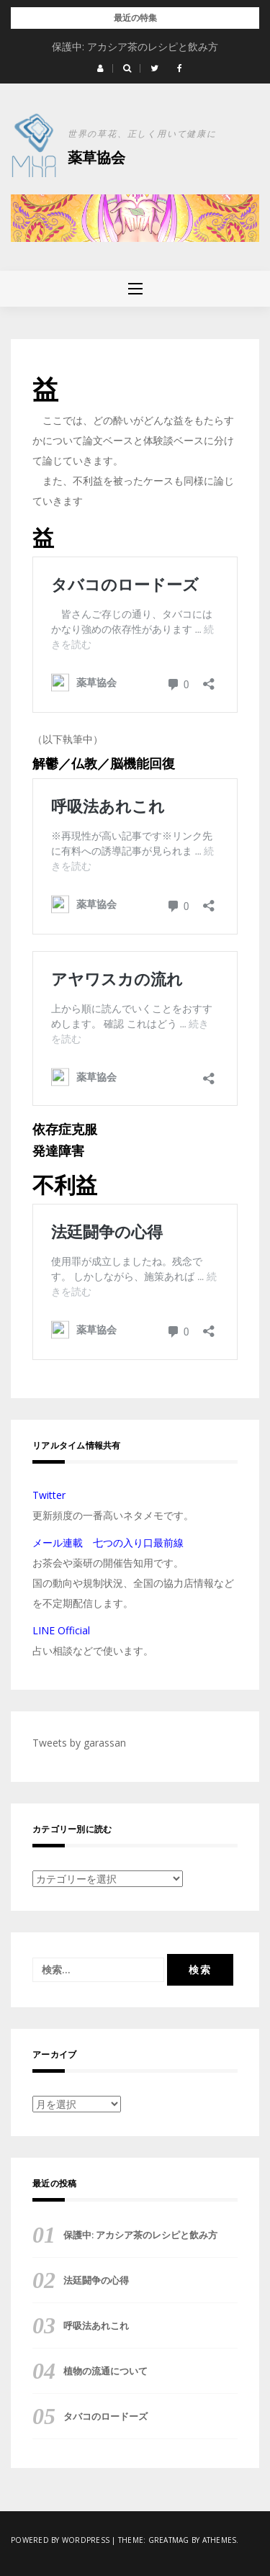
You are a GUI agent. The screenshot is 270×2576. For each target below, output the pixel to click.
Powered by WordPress (60, 2540)
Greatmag (168, 2540)
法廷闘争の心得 (96, 2280)
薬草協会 (96, 157)
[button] (100, 68)
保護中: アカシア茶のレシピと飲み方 (135, 46)
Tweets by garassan (79, 1742)
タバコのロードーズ (105, 2416)
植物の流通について (105, 2370)
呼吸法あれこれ (96, 2325)
